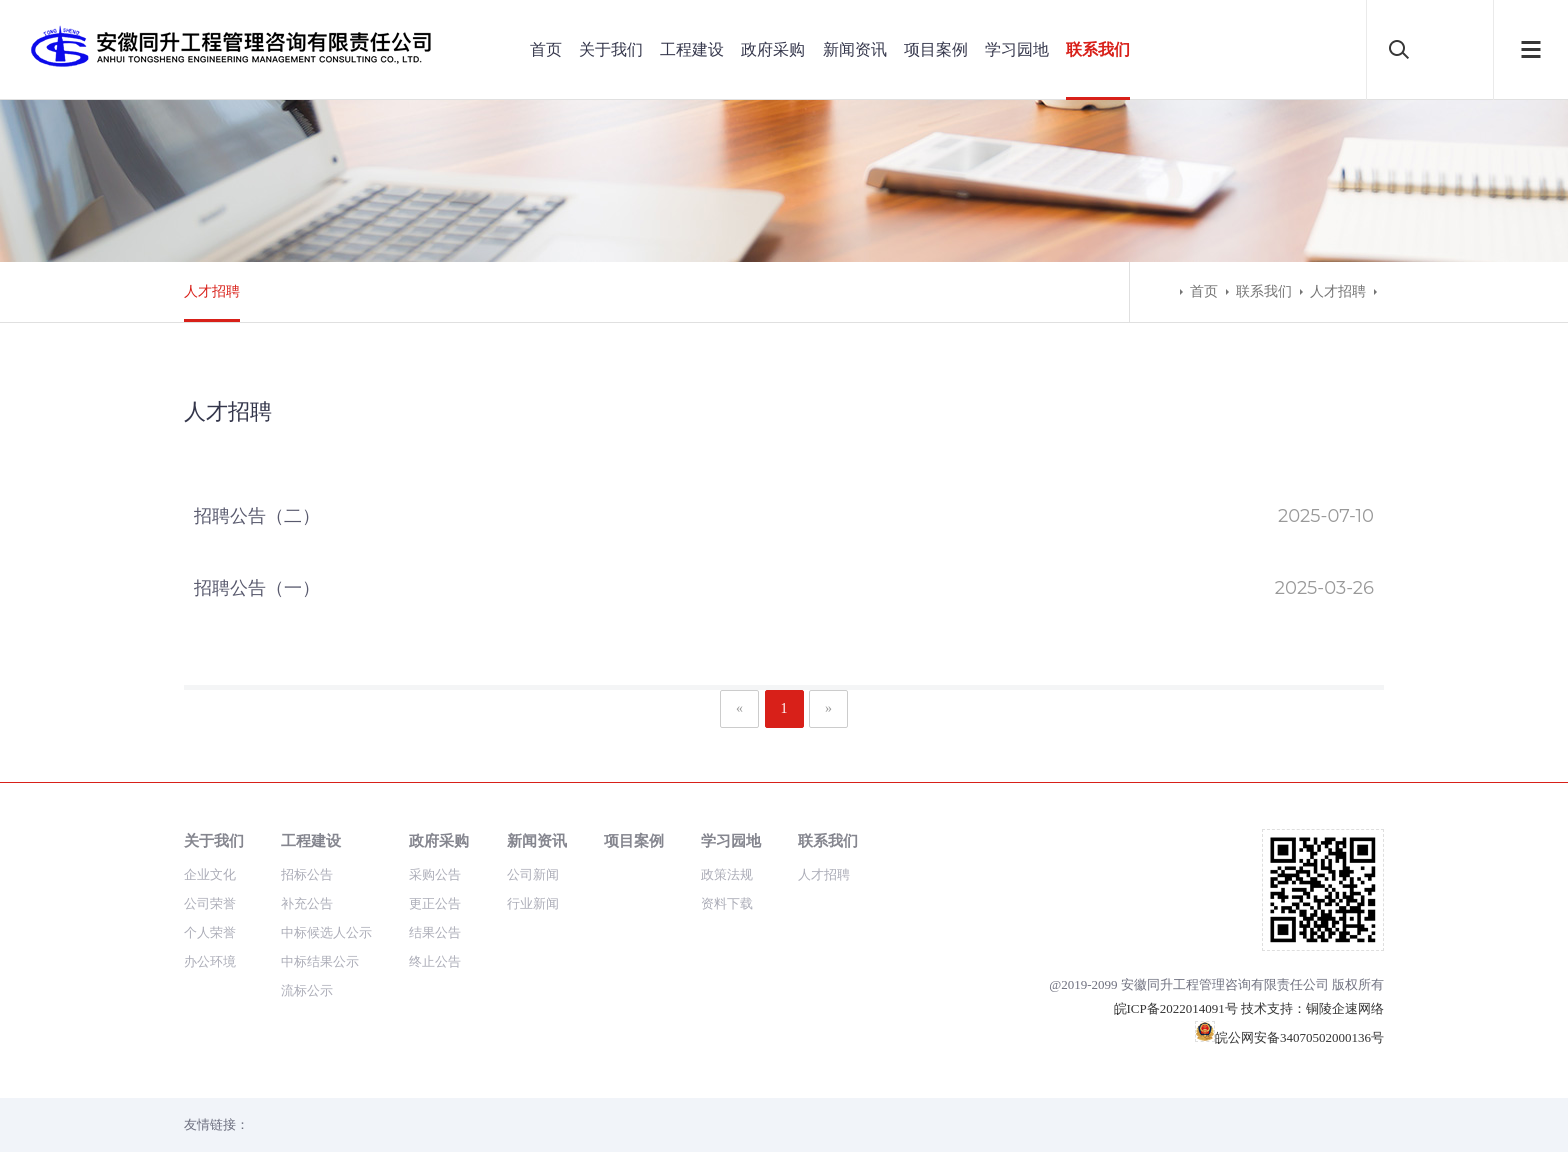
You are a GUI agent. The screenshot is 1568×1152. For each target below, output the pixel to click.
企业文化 (210, 874)
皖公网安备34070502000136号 (1289, 1037)
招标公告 (307, 874)
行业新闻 (533, 903)
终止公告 (435, 961)
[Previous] (739, 709)
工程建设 (692, 49)
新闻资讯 (855, 49)
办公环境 (210, 961)
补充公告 (307, 903)
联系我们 (1098, 49)
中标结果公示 (320, 961)
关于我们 (611, 49)
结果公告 (435, 932)
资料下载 (727, 903)
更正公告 (435, 903)
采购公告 (435, 874)
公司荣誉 (210, 903)
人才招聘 (212, 291)
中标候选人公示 (326, 932)
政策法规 (727, 874)
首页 (546, 49)
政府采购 (773, 49)
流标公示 (307, 990)
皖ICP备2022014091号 (1176, 1008)
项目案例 (936, 49)
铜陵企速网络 (1345, 1008)
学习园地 (1017, 49)
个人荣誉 (210, 932)
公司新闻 (533, 874)
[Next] (828, 709)
